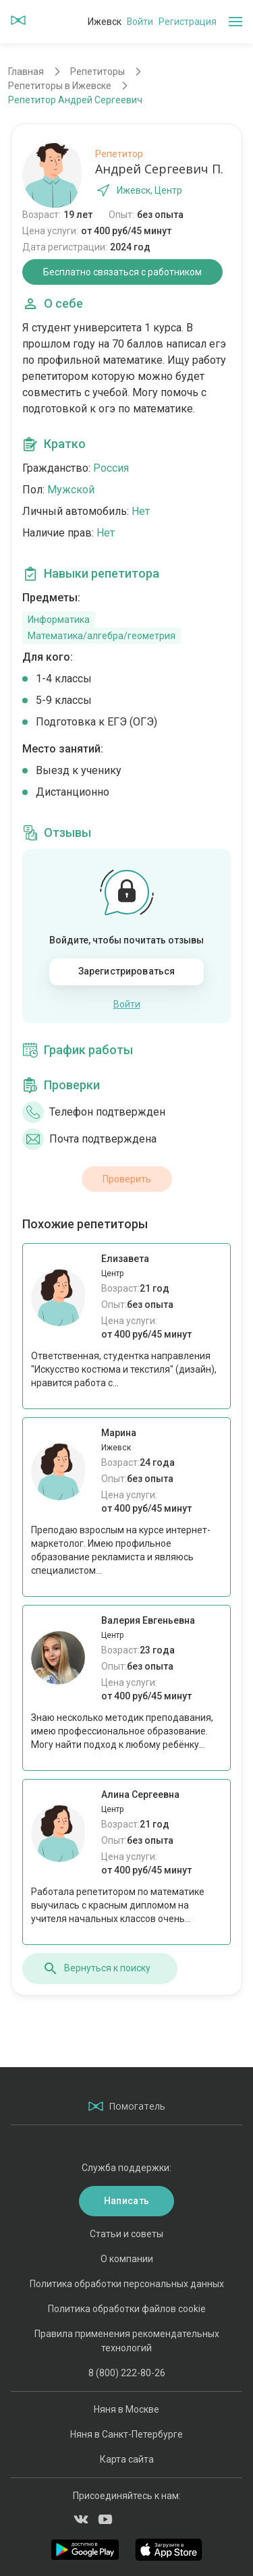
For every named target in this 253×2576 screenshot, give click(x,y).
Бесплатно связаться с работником (122, 272)
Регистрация (188, 21)
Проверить (127, 1179)
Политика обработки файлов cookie (127, 2308)
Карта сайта (127, 2459)
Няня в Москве (126, 2409)
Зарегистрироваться (126, 971)
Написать (126, 2200)
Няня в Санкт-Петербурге (126, 2434)
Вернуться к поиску (96, 1969)
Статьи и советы (126, 2233)
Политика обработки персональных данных (127, 2283)
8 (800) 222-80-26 (126, 2372)
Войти (140, 21)
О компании (127, 2258)
